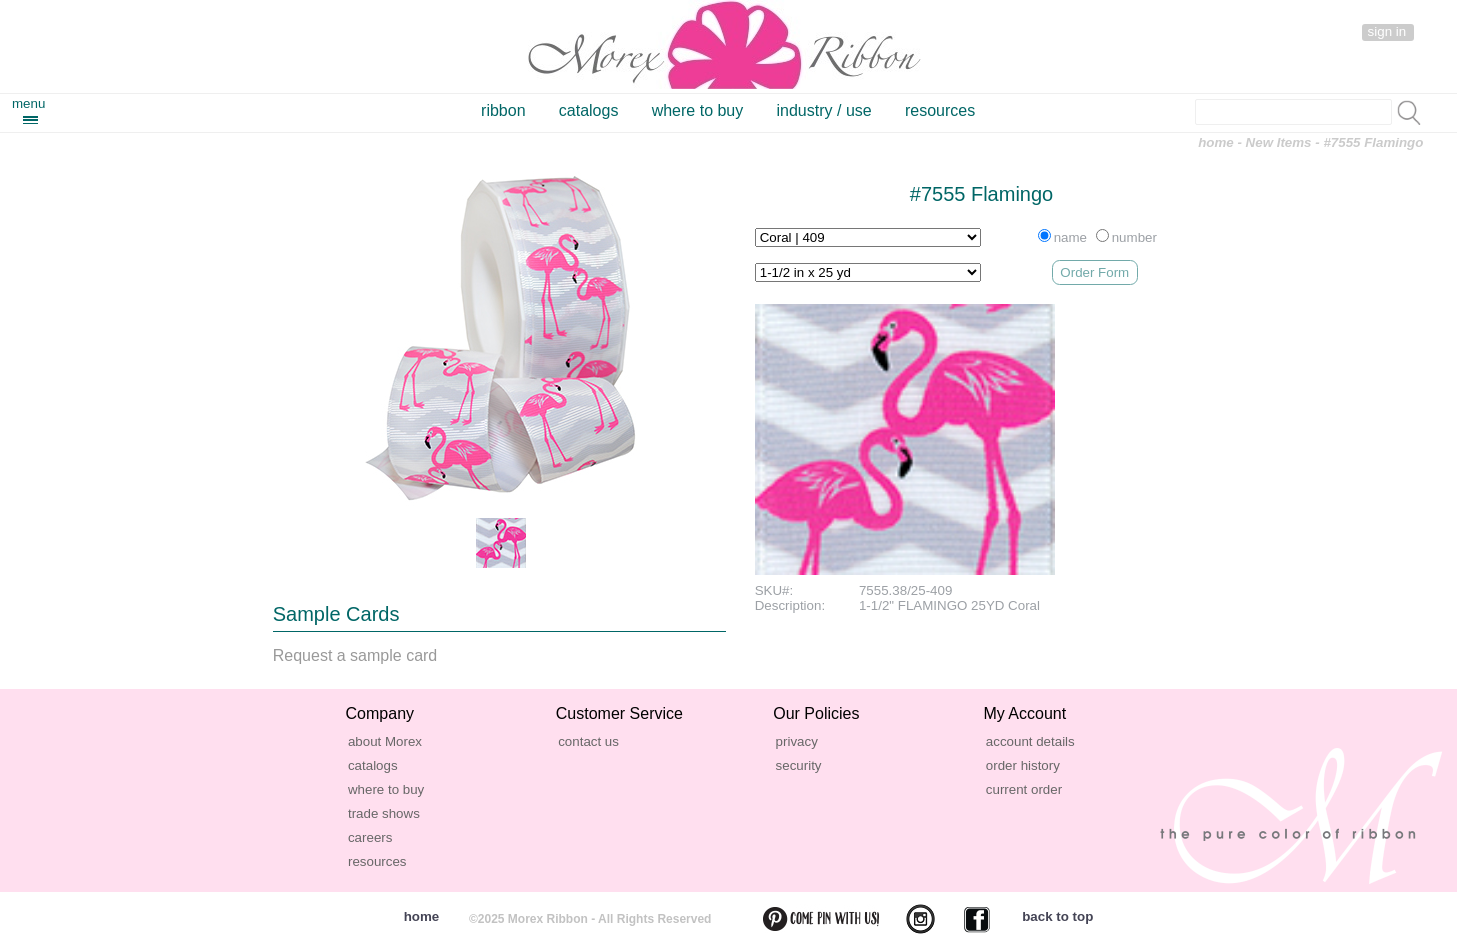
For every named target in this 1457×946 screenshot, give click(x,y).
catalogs (589, 110)
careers (370, 837)
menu (28, 103)
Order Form (1094, 272)
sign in (1387, 31)
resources (940, 110)
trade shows (384, 813)
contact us (588, 741)
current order (1024, 789)
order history (1023, 765)
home (1216, 142)
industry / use (824, 110)
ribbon (503, 110)
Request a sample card (355, 655)
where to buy (698, 110)
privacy (797, 741)
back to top (1057, 916)
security (799, 765)
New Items (1279, 142)
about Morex (385, 741)
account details (1030, 741)
